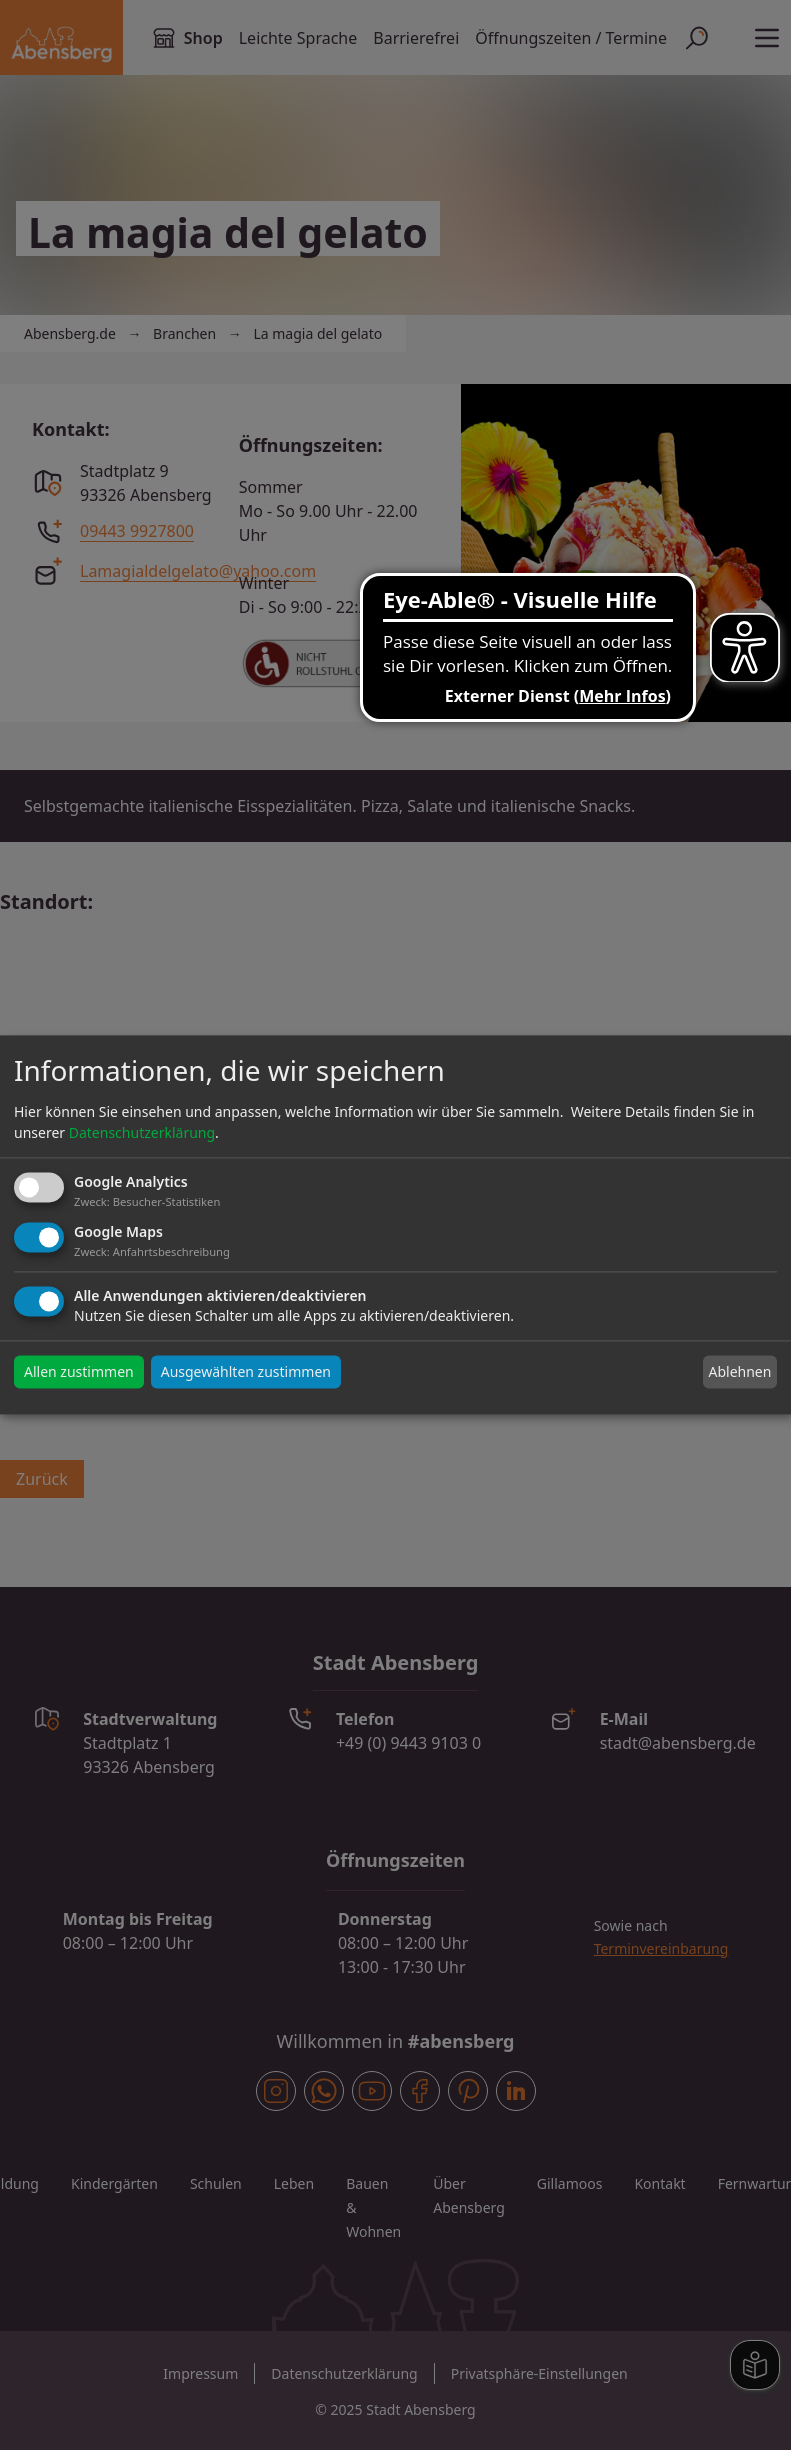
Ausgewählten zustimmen (246, 1372)
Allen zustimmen (79, 1372)
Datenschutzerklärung (142, 1132)
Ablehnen (739, 1371)
